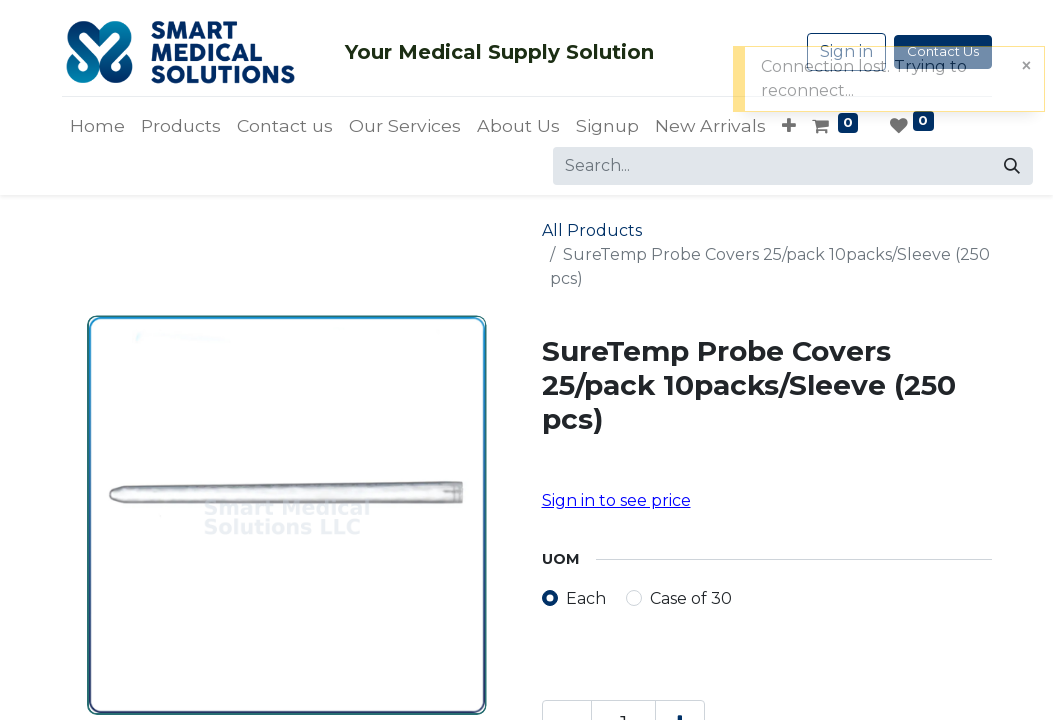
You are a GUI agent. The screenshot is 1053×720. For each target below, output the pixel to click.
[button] (789, 126)
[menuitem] (97, 126)
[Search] (1012, 166)
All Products (592, 230)
